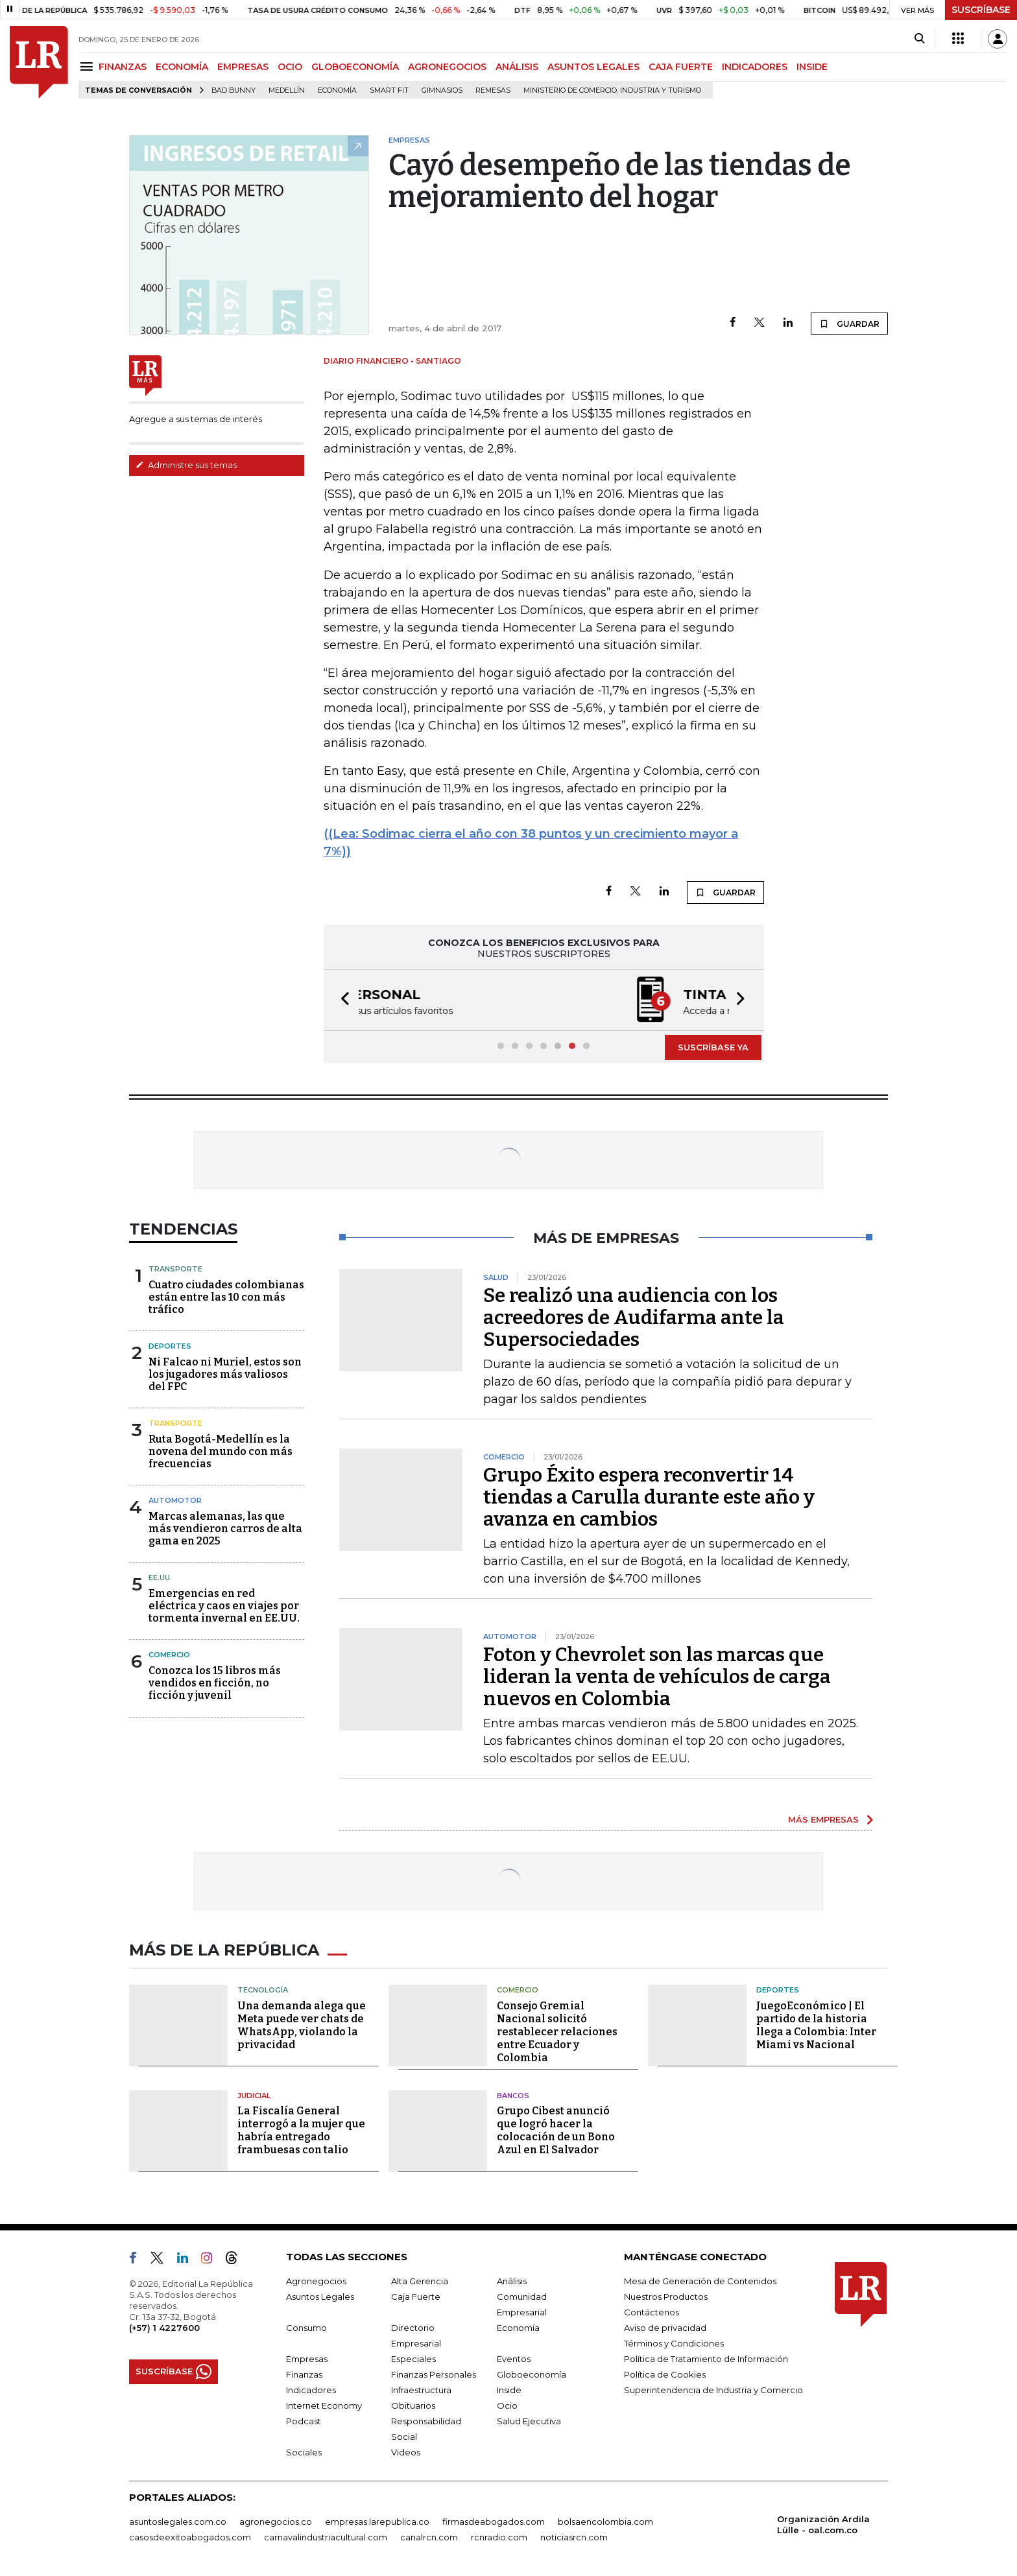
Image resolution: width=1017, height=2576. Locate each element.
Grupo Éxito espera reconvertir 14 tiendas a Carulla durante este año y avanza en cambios (649, 1497)
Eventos (514, 2359)
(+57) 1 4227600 (164, 2327)
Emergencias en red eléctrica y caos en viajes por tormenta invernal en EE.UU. (224, 1605)
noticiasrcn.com (574, 2537)
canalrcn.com (429, 2537)
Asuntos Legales (320, 2296)
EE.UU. (160, 1577)
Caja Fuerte (415, 2296)
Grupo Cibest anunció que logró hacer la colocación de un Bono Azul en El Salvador (556, 2130)
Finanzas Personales (433, 2374)
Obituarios (413, 2405)
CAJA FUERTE (681, 67)
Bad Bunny (233, 90)
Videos (405, 2452)
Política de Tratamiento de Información (706, 2359)
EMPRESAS (243, 67)
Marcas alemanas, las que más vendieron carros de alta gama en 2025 (225, 1528)
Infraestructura (421, 2390)
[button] (341, 1000)
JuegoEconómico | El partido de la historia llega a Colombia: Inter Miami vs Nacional (816, 2025)
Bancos (513, 2095)
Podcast (303, 2421)
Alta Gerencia (419, 2281)
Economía (337, 90)
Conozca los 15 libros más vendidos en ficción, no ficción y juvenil (215, 1682)
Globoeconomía (531, 2374)
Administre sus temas (186, 465)
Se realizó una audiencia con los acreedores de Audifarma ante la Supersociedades (633, 1317)
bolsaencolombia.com (605, 2521)
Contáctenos (651, 2312)
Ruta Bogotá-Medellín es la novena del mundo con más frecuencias (221, 1451)
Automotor (175, 1500)
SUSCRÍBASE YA (713, 1047)
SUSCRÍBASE (981, 10)
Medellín (287, 90)
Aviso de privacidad (665, 2327)
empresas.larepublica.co (377, 2521)
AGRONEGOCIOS (447, 67)
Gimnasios (442, 90)
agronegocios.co (275, 2521)
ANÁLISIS (517, 67)
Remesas (492, 90)
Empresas (307, 2359)
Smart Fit (389, 90)
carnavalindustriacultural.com (325, 2537)
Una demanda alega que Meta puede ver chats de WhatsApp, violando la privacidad (301, 2025)
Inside (509, 2390)
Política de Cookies (665, 2374)
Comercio (169, 1654)
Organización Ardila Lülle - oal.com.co (823, 2524)
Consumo (306, 2327)
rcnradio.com (499, 2537)
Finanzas (304, 2374)
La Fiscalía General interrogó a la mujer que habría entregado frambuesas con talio (301, 2130)
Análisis (512, 2281)
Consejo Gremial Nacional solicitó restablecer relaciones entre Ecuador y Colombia (557, 2032)
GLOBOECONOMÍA (355, 67)
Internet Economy (324, 2405)
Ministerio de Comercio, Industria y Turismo (612, 90)
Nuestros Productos (666, 2296)
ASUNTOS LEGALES (593, 67)
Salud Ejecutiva (529, 2421)
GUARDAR (849, 323)
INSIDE (812, 67)
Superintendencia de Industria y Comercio (713, 2390)
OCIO (290, 67)
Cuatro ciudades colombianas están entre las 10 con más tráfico (226, 1297)
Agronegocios (316, 2281)
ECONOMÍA (182, 67)
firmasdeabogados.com (493, 2521)
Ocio (507, 2405)
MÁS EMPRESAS (823, 1819)
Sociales (304, 2452)
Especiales (413, 2359)
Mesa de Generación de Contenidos (700, 2281)
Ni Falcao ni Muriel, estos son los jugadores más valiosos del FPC (225, 1374)
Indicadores (311, 2390)
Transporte (175, 1268)
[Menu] (88, 66)
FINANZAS (123, 67)
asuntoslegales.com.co (177, 2521)
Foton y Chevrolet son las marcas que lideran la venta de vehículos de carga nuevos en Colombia (657, 1676)
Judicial (253, 2095)
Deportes (170, 1346)
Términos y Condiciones (674, 2343)
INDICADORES (754, 67)
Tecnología (262, 1989)
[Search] (919, 38)
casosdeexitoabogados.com (190, 2537)
